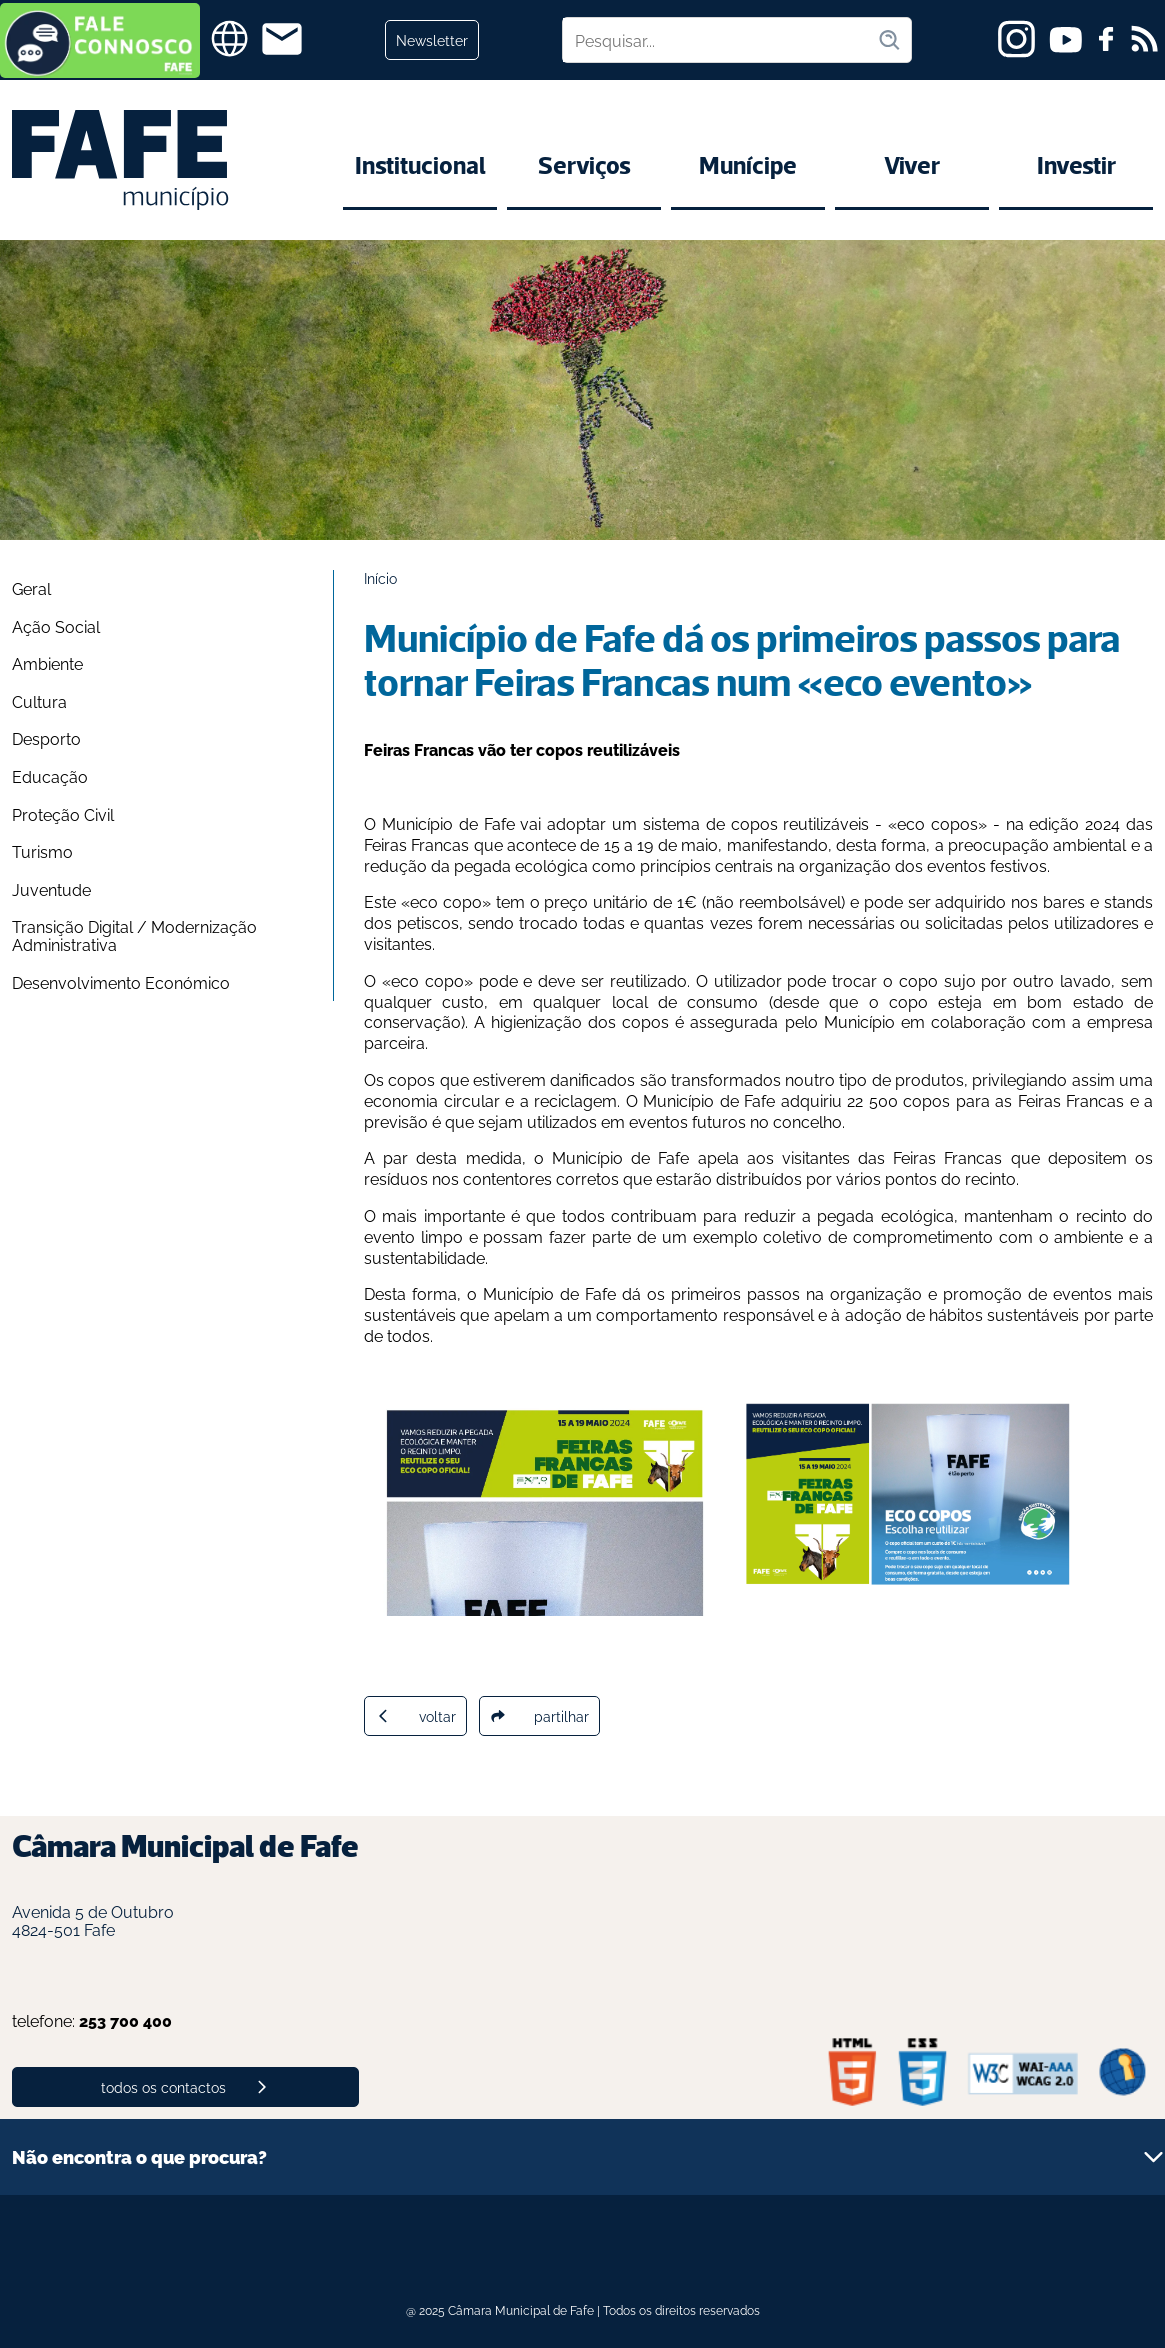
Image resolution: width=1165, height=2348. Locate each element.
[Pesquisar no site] (720, 40)
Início (380, 577)
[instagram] (1016, 39)
